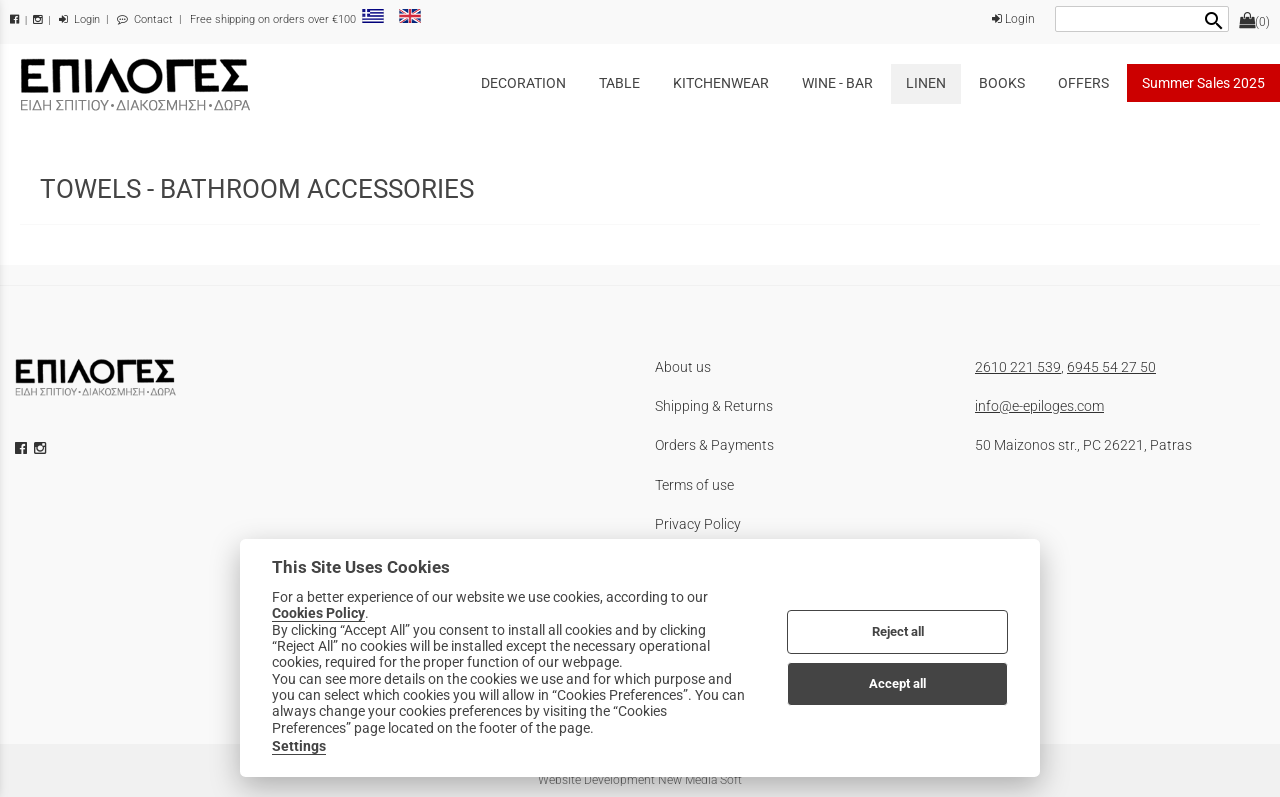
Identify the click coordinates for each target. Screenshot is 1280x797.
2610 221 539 (1018, 367)
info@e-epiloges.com (1039, 406)
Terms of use (694, 485)
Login (79, 19)
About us (683, 367)
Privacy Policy (698, 524)
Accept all (897, 683)
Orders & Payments (714, 445)
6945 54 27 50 (1111, 367)
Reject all (898, 631)
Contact (145, 19)
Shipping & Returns (714, 406)
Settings (299, 746)
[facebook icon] (23, 448)
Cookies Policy (318, 613)
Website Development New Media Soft (640, 780)
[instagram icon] (42, 448)
